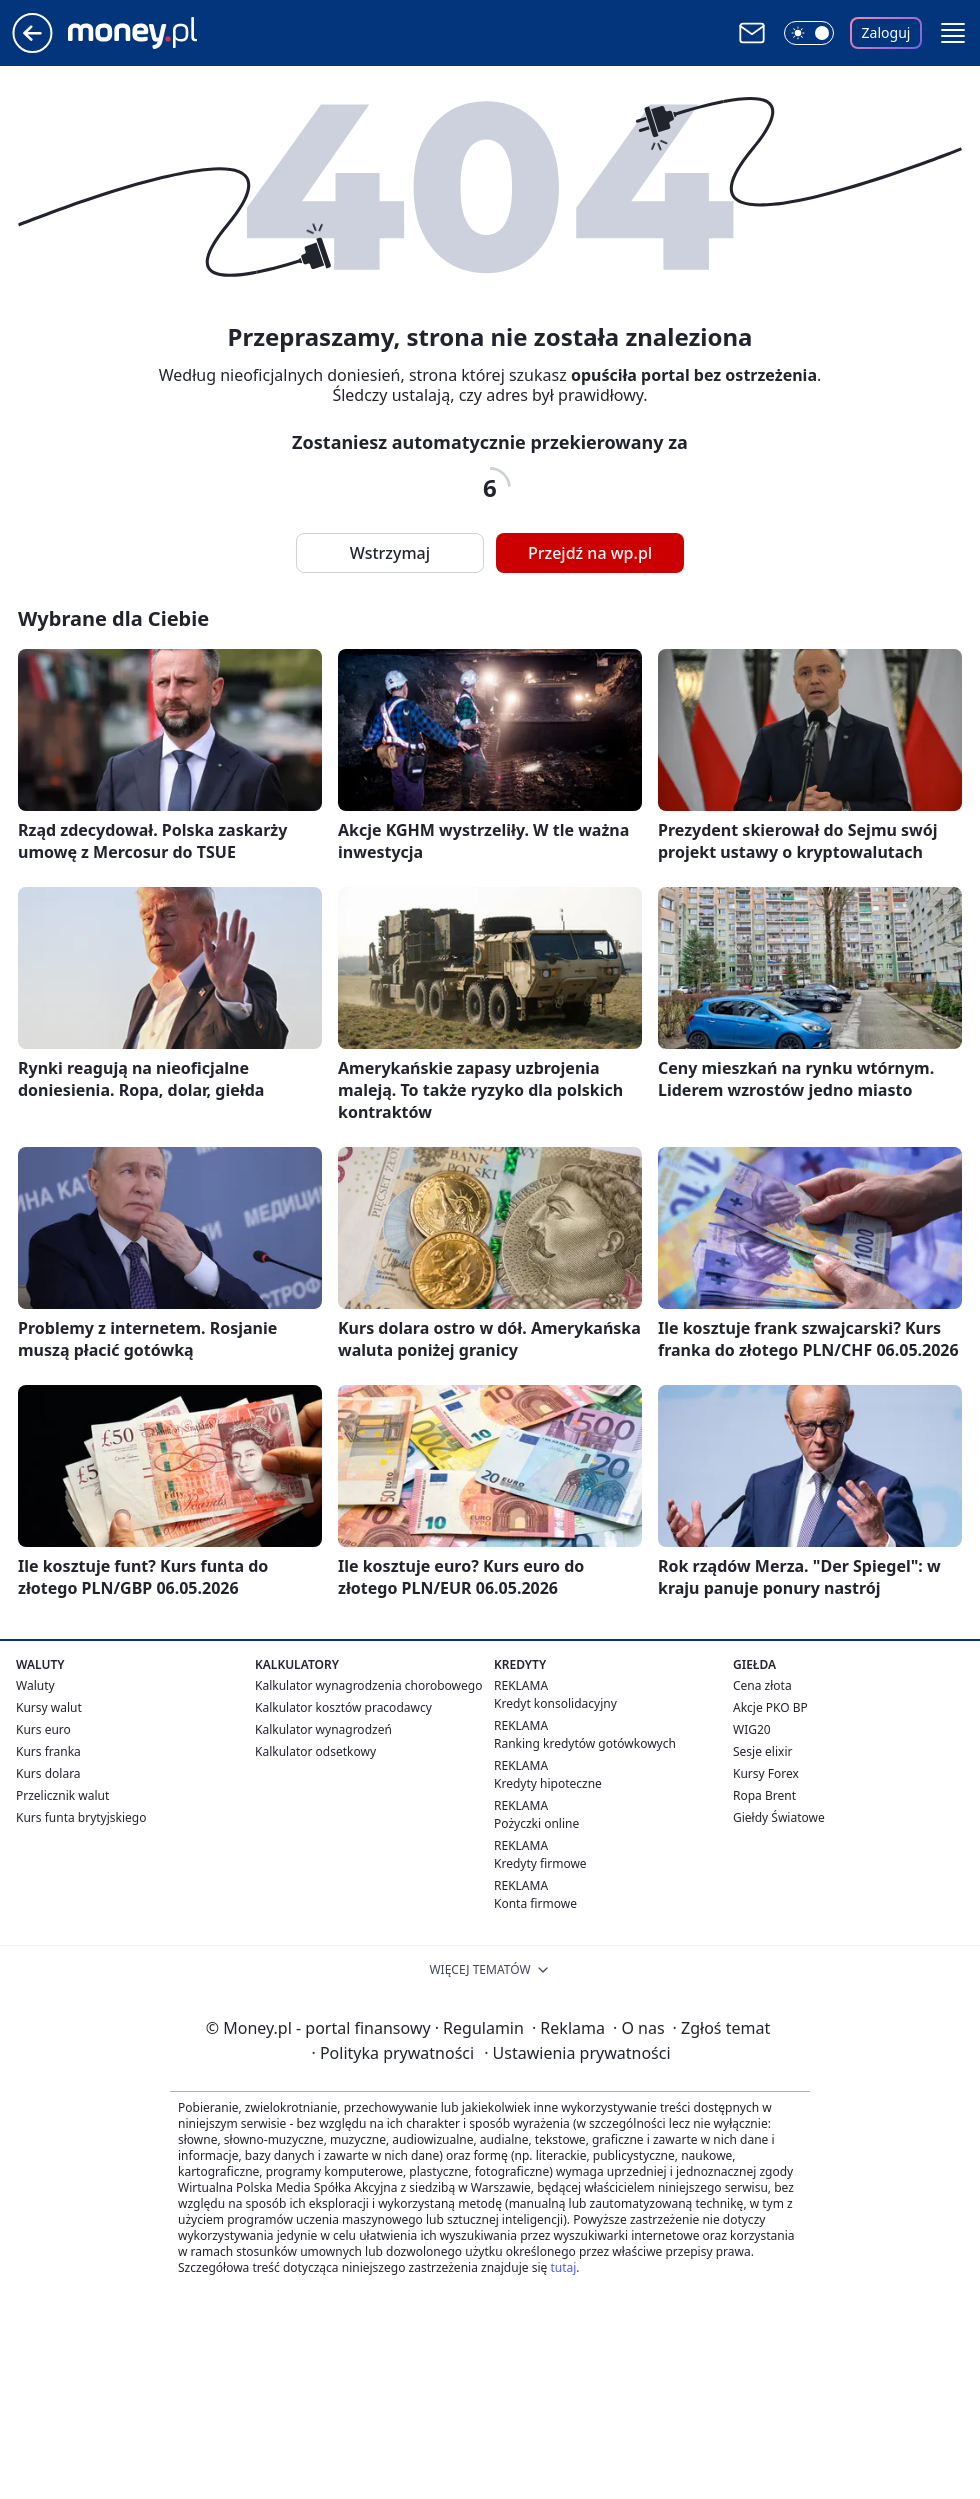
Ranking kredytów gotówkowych (585, 1743)
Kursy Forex (766, 1773)
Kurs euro (43, 1729)
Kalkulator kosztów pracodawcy (343, 1707)
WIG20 (752, 1729)
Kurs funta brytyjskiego (81, 1817)
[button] (953, 33)
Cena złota (762, 1685)
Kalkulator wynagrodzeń (323, 1729)
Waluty (35, 1685)
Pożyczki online (536, 1823)
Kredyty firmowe (540, 1863)
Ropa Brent (764, 1795)
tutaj (563, 2267)
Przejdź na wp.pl (590, 553)
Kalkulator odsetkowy (315, 1751)
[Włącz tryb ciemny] (809, 33)
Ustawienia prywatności (577, 2053)
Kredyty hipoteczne (548, 1783)
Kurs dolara (48, 1773)
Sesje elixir (762, 1751)
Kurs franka (48, 1751)
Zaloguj (886, 32)
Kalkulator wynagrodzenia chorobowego (368, 1685)
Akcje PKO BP (770, 1707)
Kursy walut (49, 1707)
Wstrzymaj (390, 553)
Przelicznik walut (62, 1795)
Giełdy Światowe (779, 1817)
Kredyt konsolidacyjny (555, 1703)
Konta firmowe (535, 1903)
